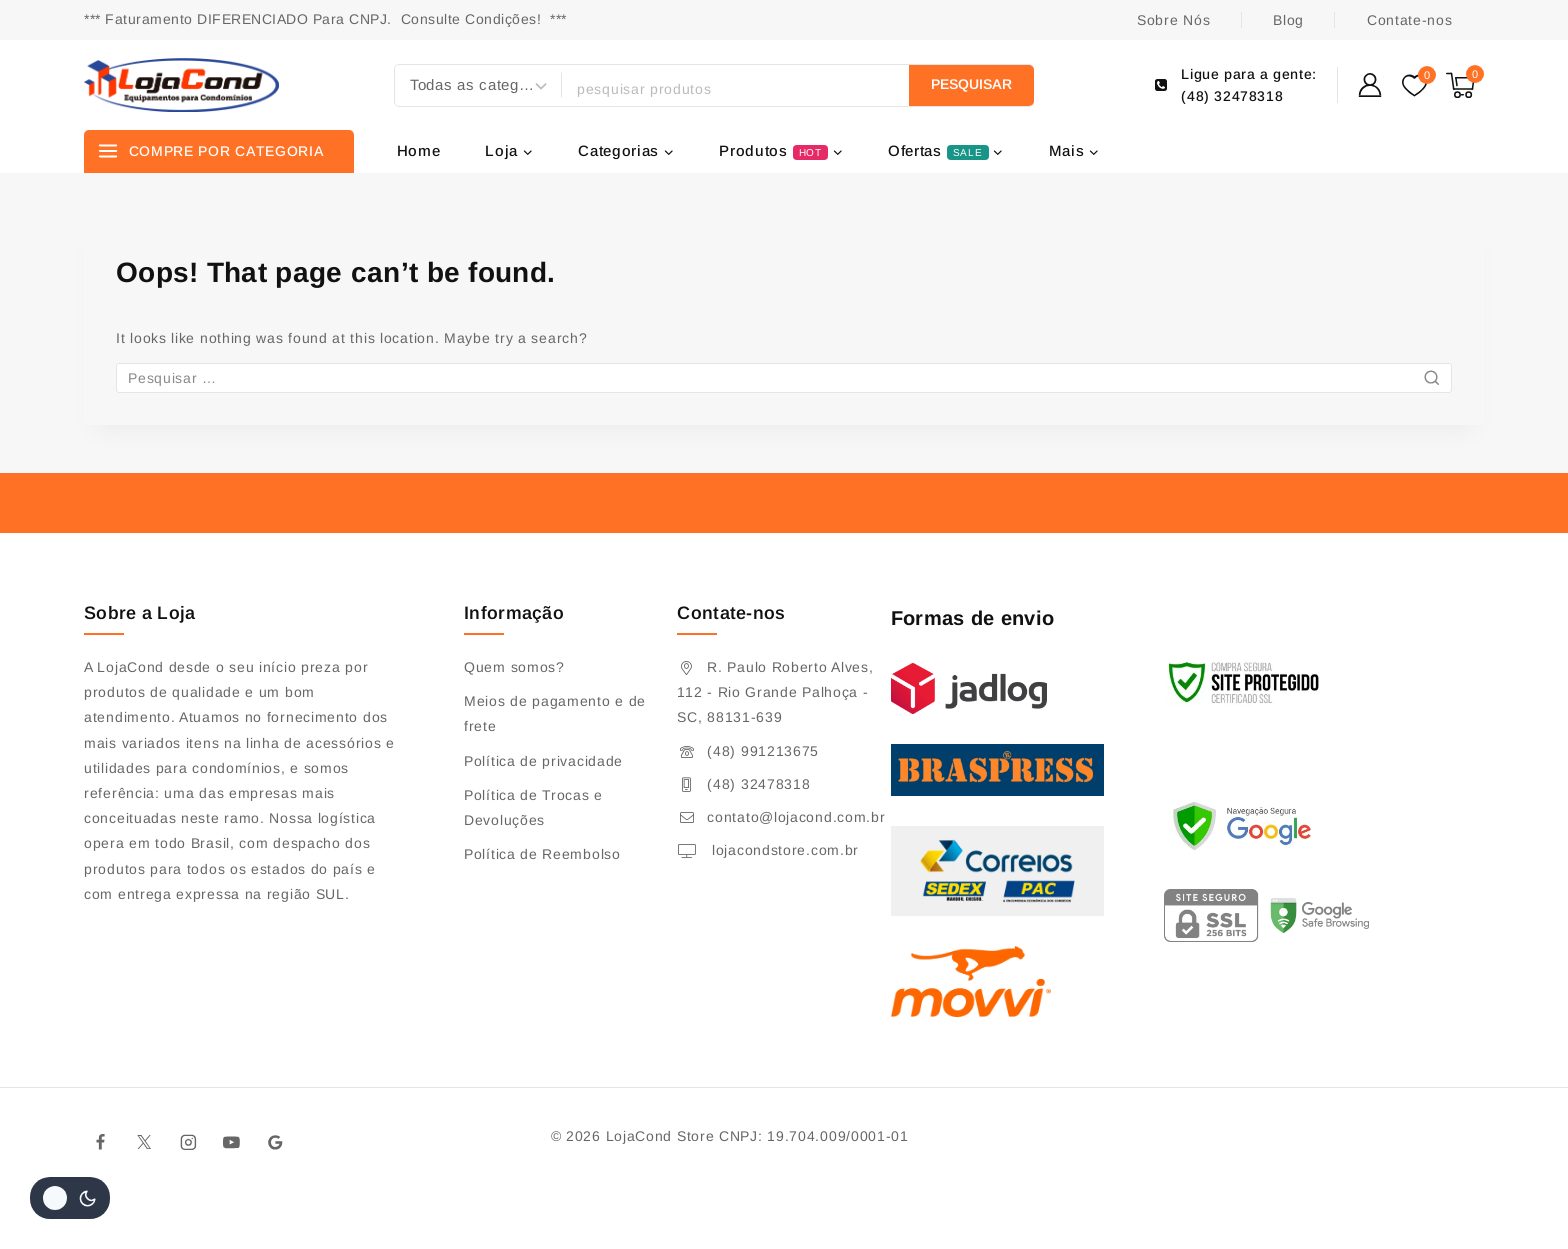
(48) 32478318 (758, 784)
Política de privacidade (543, 761)
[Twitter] (145, 1142)
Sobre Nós (1173, 20)
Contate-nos (1410, 20)
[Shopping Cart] (1465, 85)
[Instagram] (188, 1142)
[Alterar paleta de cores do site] (70, 1198)
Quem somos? (514, 667)
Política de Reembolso (542, 854)
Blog (1288, 20)
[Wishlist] (1414, 85)
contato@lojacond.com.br (796, 817)
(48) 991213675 (763, 751)
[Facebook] (101, 1142)
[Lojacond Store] (181, 85)
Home (419, 150)
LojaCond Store (660, 1136)
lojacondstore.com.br (783, 850)
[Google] (276, 1142)
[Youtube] (232, 1142)
